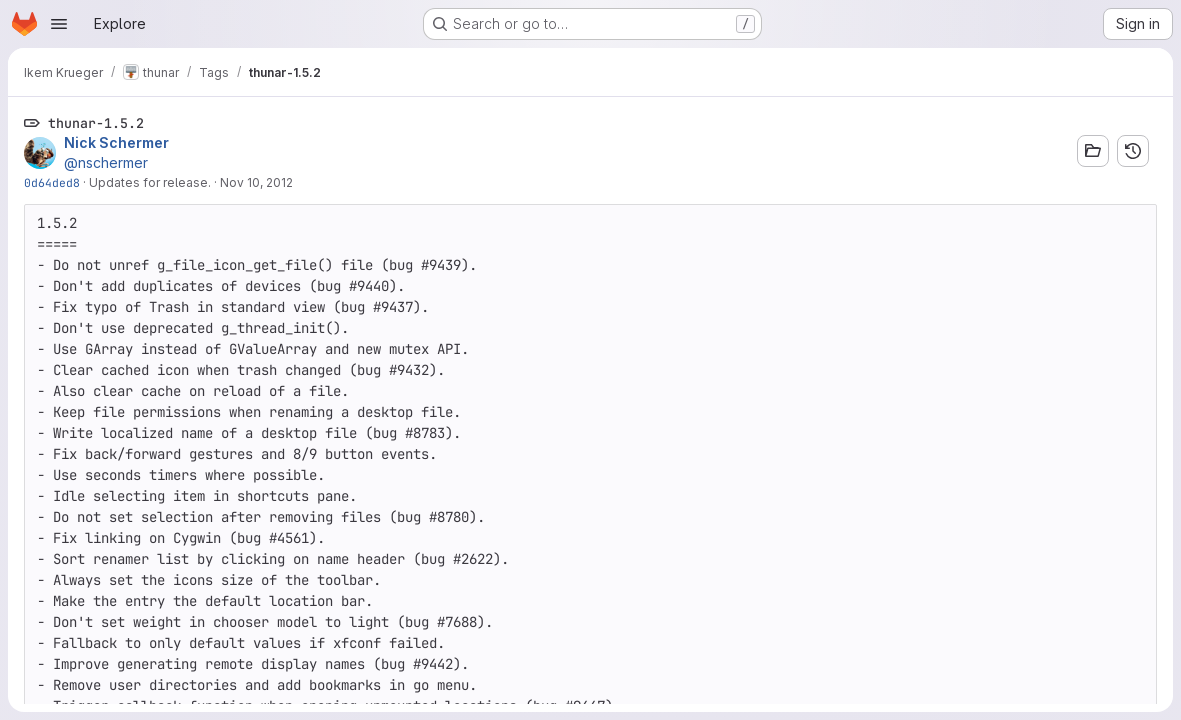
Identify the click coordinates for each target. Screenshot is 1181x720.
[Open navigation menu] (59, 24)
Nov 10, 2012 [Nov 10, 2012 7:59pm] (256, 182)
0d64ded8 (52, 182)
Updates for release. (150, 182)
